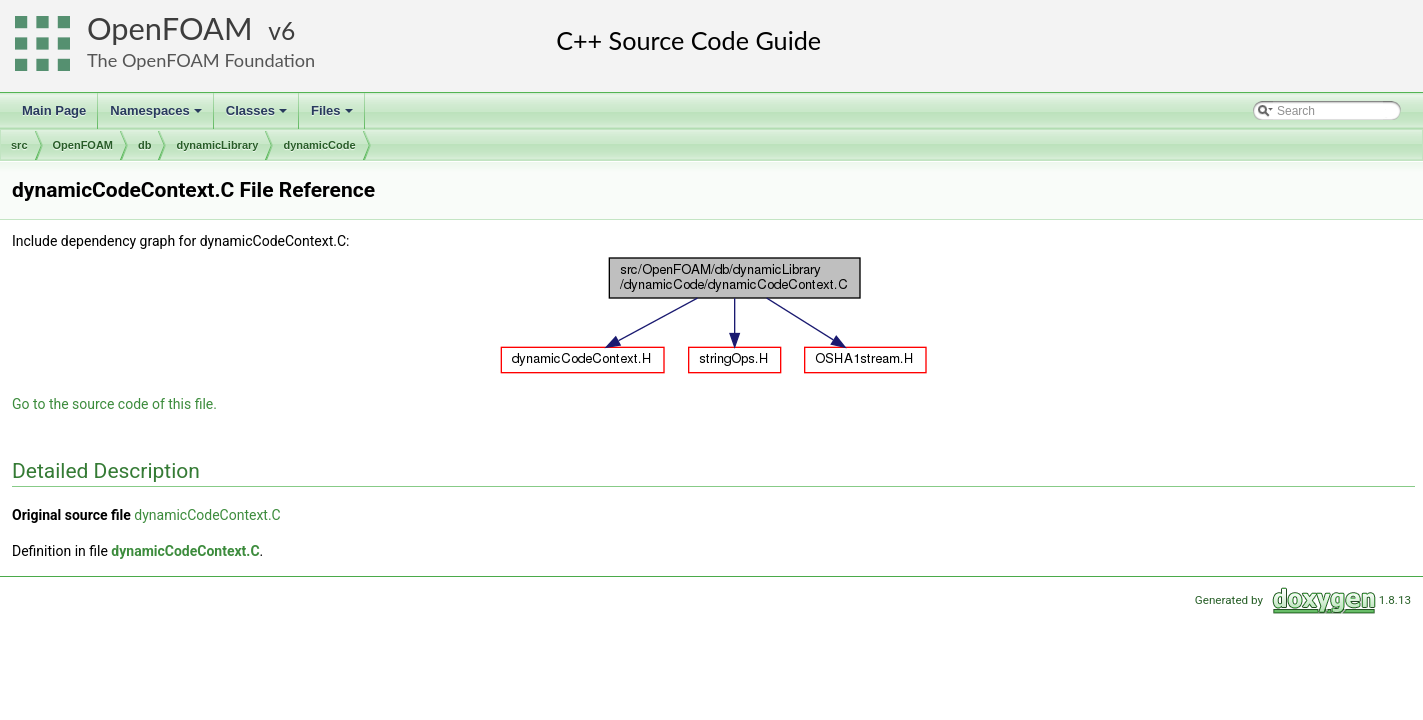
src (19, 145)
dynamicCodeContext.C (207, 515)
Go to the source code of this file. (114, 404)
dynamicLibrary (217, 145)
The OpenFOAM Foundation (201, 60)
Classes (258, 116)
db (144, 145)
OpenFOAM (170, 28)
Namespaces (157, 116)
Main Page (54, 110)
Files (333, 116)
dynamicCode (319, 145)
